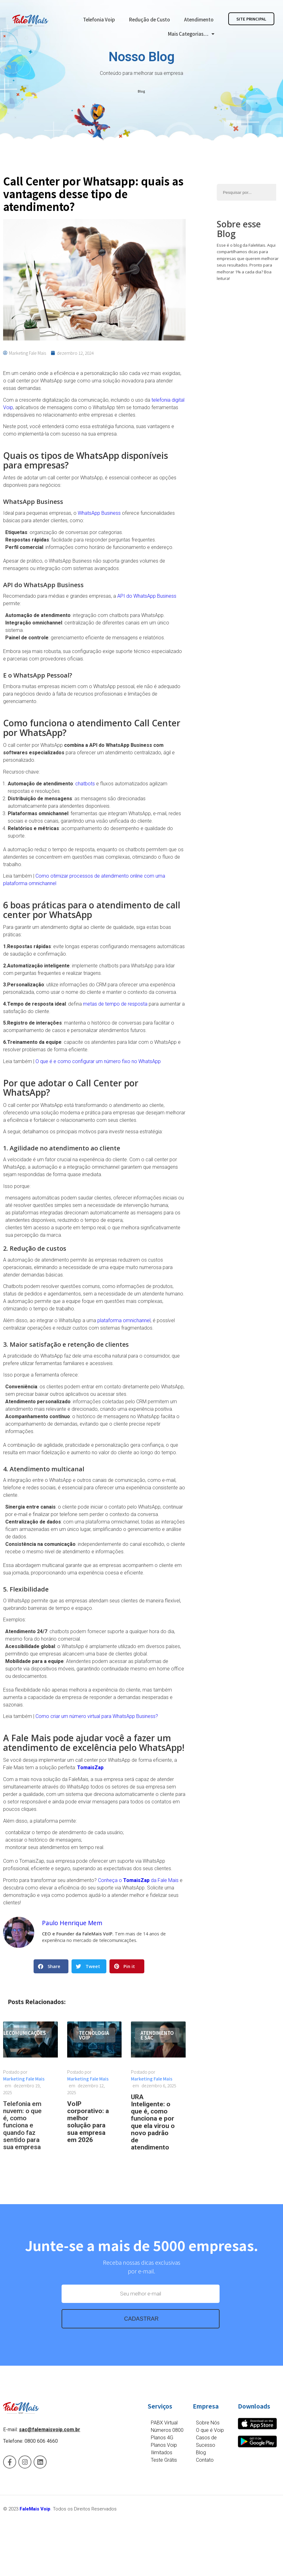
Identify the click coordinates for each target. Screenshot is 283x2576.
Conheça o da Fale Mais (138, 1880)
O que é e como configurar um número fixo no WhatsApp (98, 1061)
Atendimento (199, 19)
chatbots (85, 784)
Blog (141, 91)
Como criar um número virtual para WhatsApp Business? (96, 1716)
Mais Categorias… (191, 34)
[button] (51, 1966)
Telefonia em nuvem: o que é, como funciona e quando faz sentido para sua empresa (22, 2125)
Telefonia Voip (99, 19)
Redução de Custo (149, 19)
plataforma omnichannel (124, 1320)
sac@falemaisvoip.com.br (49, 2429)
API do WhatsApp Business (146, 596)
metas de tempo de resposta (115, 1004)
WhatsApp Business (99, 513)
